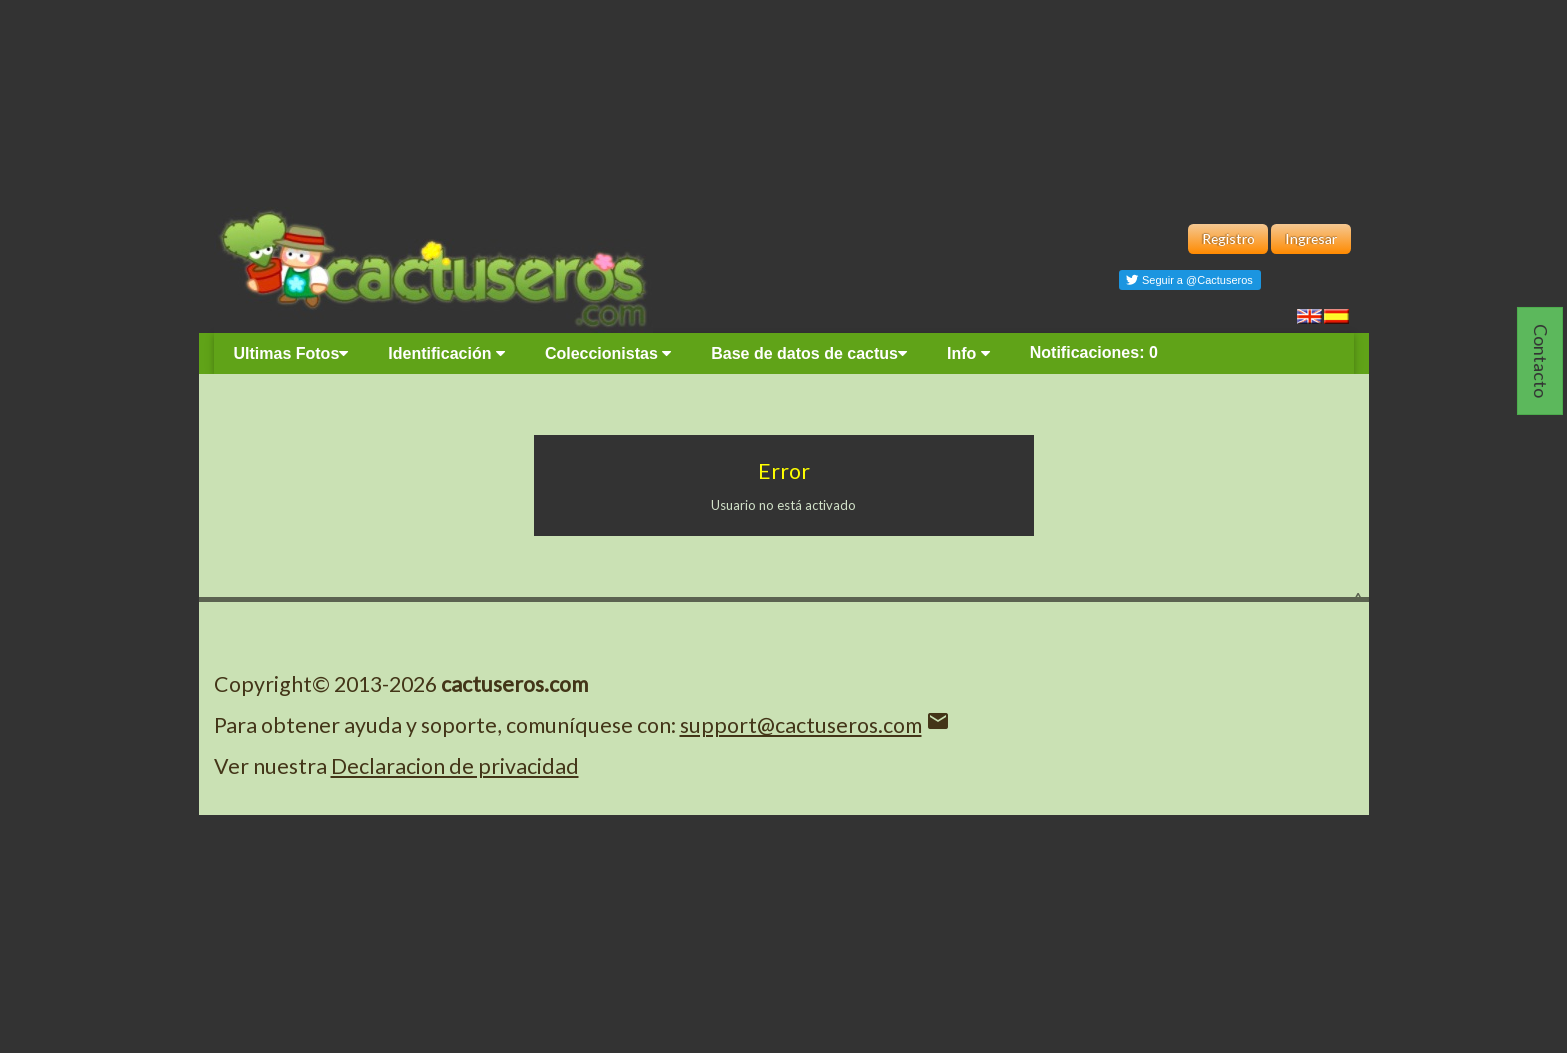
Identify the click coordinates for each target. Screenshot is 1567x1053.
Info (968, 353)
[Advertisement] (784, 100)
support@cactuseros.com (801, 725)
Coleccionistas (608, 353)
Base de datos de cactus (809, 353)
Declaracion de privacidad (455, 766)
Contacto (1541, 361)
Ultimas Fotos (291, 353)
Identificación (446, 353)
